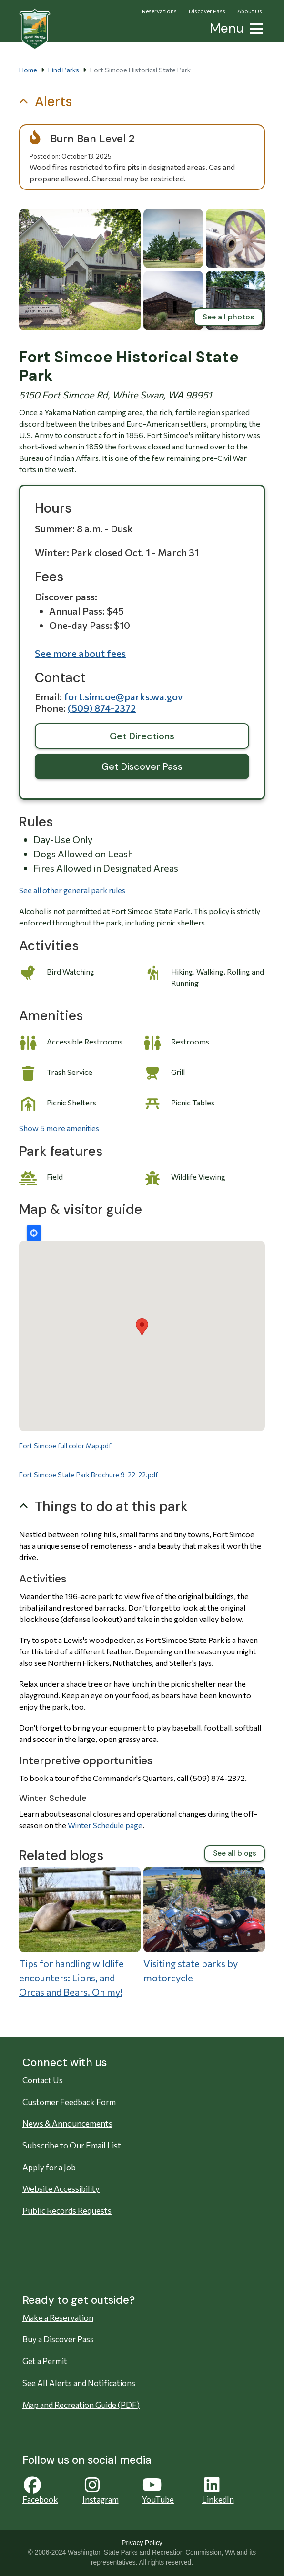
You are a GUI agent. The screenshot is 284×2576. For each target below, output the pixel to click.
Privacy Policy (142, 2542)
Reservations (159, 11)
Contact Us (42, 2080)
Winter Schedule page (105, 1825)
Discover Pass (207, 11)
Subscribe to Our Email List (71, 2145)
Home (28, 70)
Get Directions (142, 736)
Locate (34, 1233)
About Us (249, 11)
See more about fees (80, 653)
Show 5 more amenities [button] (59, 1128)
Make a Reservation (57, 2318)
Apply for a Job (49, 2167)
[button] (254, 27)
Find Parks (63, 70)
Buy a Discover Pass (58, 2339)
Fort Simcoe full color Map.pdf (65, 1446)
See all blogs (234, 1853)
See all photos (228, 317)
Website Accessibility (61, 2189)
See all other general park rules (72, 890)
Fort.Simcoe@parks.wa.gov (123, 696)
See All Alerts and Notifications (78, 2383)
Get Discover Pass (142, 766)
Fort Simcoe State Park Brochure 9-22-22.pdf (88, 1475)
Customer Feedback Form (69, 2102)
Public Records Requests (67, 2211)
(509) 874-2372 (102, 708)
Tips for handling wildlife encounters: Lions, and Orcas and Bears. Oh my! (71, 1978)
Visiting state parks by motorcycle (190, 1970)
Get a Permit (44, 2361)
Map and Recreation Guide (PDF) (81, 2405)
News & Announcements (67, 2123)
